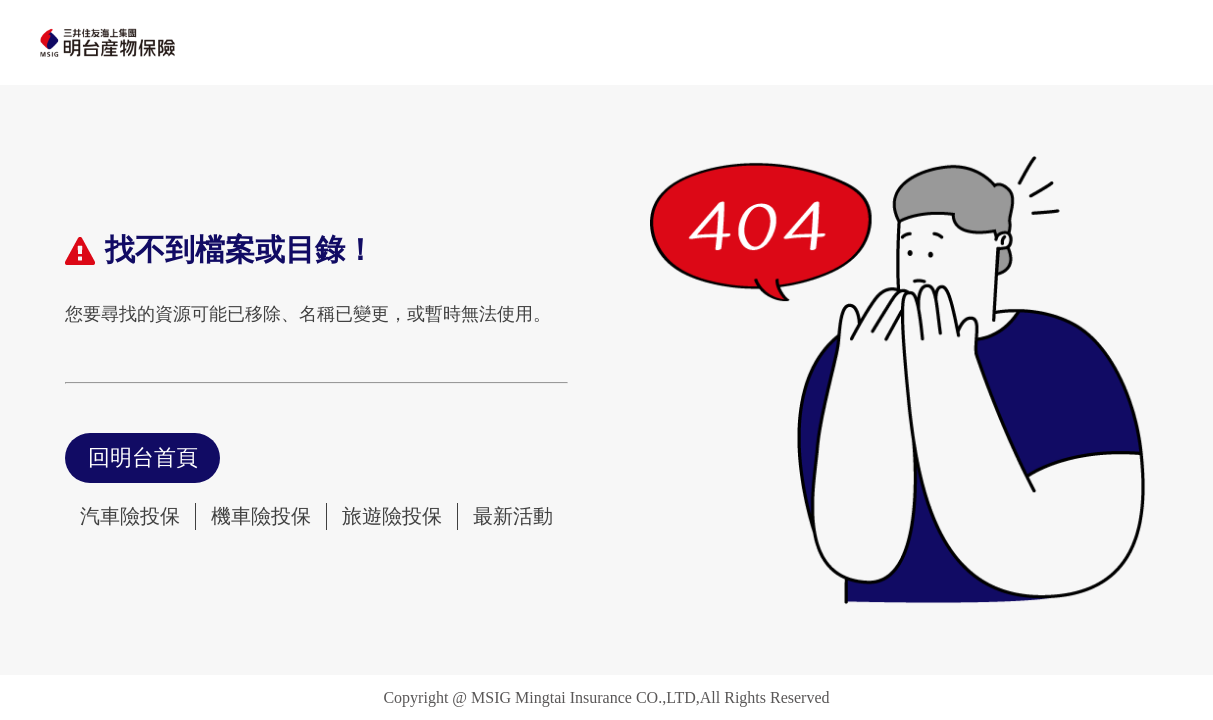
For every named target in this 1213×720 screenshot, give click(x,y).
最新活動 (513, 516)
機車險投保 (261, 516)
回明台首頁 (143, 457)
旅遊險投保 (392, 516)
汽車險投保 (130, 516)
